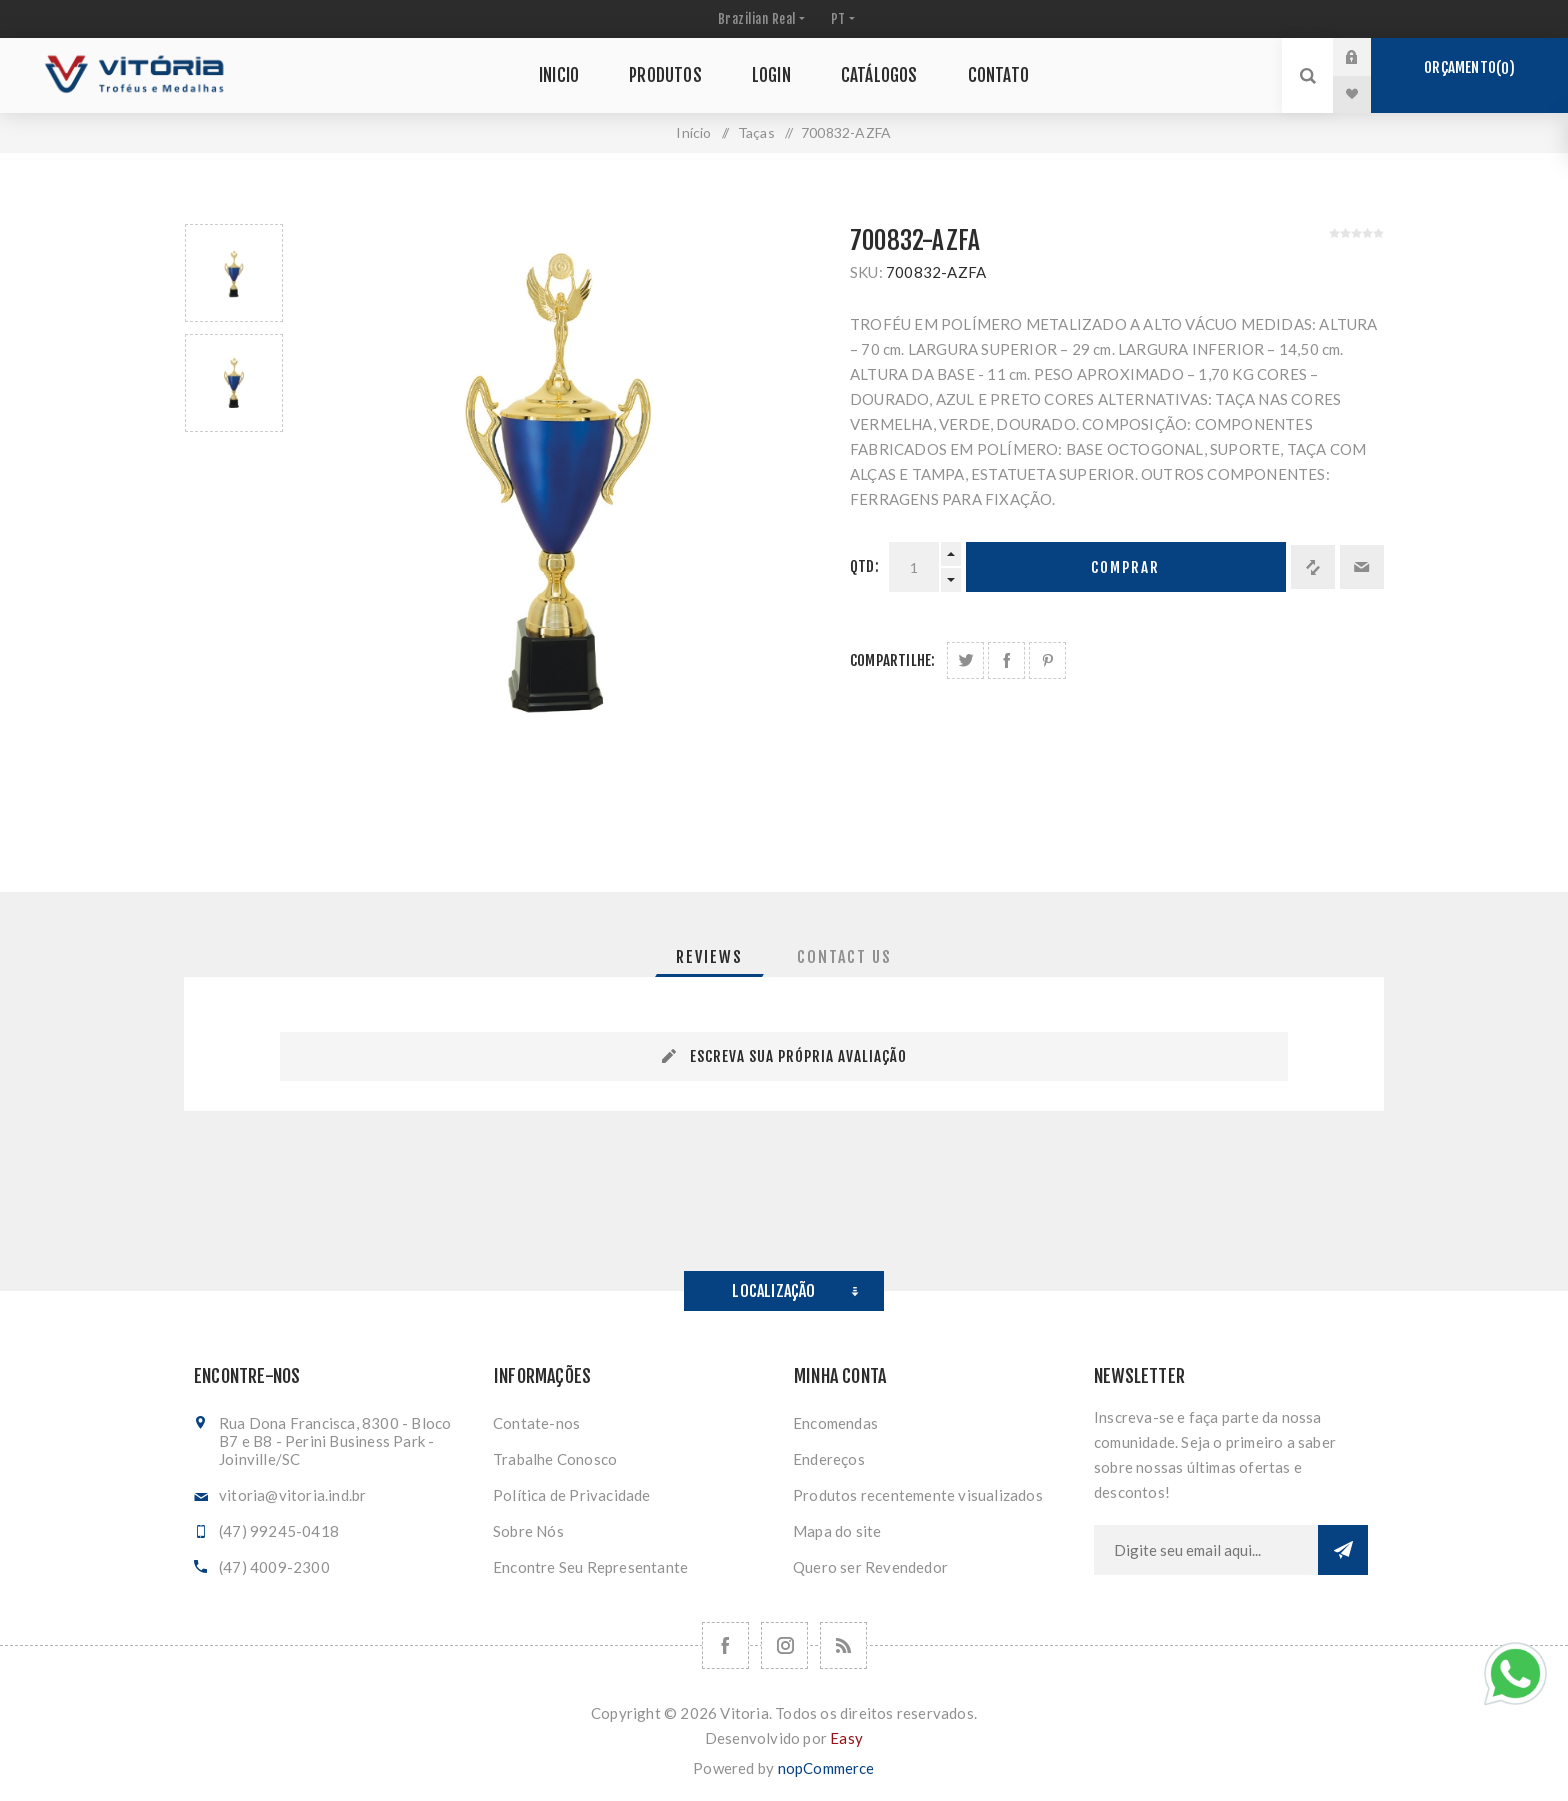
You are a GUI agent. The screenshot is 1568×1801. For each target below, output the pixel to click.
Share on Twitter (965, 660)
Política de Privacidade (572, 1495)
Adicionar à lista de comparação (1313, 567)
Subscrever (1343, 1550)
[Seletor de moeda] (759, 19)
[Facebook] (725, 1645)
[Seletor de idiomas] (841, 19)
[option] (234, 273)
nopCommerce (826, 1768)
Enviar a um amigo (1362, 567)
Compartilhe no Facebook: (1006, 660)
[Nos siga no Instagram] (784, 1645)
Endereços (829, 1459)
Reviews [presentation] (709, 957)
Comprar (1125, 567)
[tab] (709, 957)
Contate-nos (536, 1423)
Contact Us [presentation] (844, 957)
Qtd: (864, 566)
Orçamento (1469, 68)
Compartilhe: (892, 660)
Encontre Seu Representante (590, 1567)
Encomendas (835, 1423)
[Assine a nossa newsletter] (1206, 1550)
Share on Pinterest (1047, 660)
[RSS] (843, 1645)
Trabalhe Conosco (555, 1459)
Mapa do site (837, 1531)
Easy (846, 1738)
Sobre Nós (528, 1531)
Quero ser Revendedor (870, 1567)
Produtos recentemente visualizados (918, 1495)
